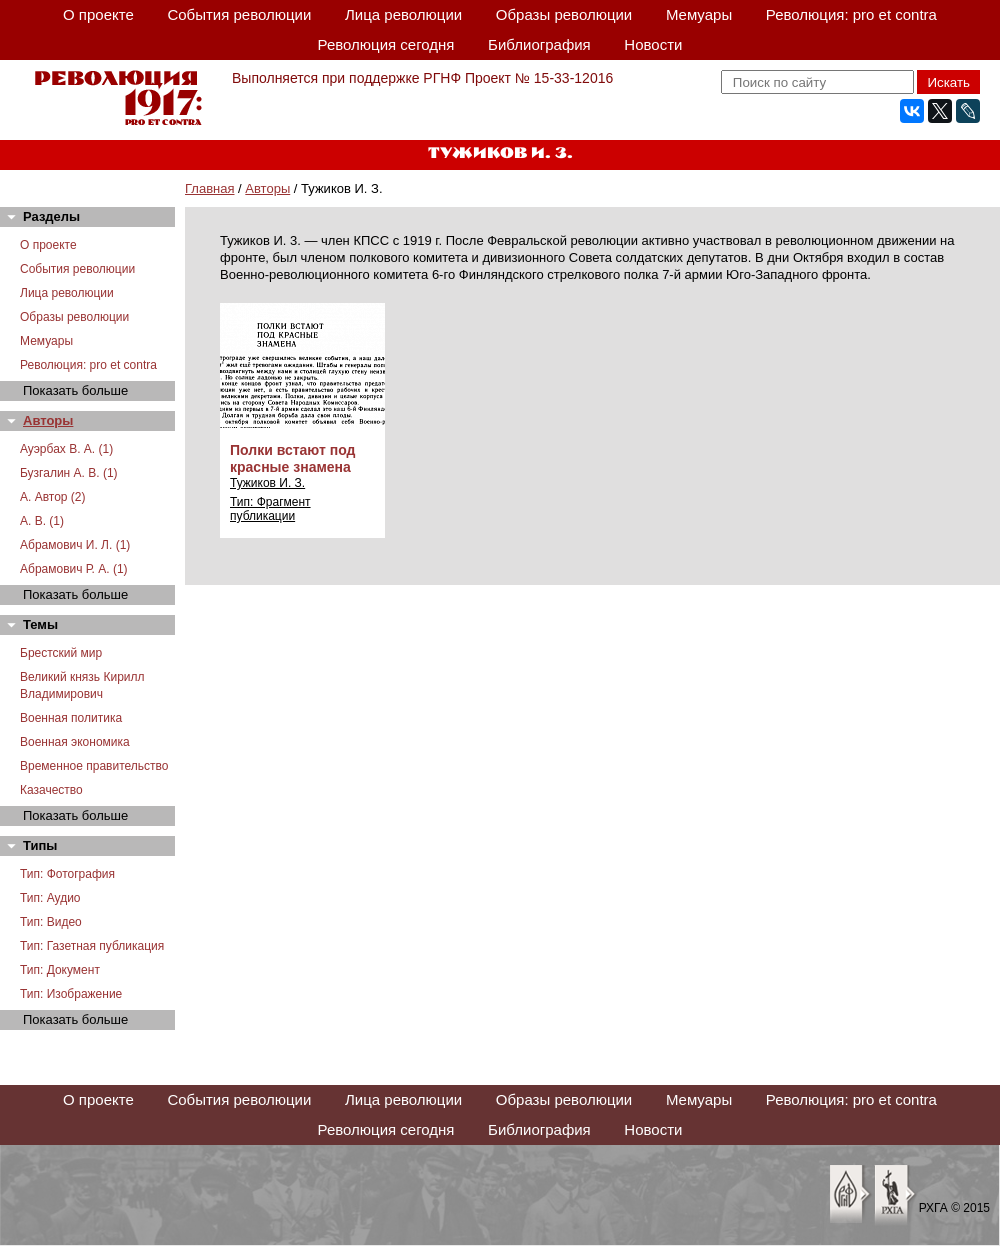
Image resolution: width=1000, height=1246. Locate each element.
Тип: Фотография (67, 874)
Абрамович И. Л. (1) (75, 545)
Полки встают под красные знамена (292, 458)
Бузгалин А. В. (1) (69, 473)
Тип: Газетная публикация (92, 946)
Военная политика (71, 718)
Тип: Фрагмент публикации (270, 509)
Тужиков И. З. (267, 483)
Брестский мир (61, 653)
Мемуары (699, 14)
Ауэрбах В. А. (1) (66, 449)
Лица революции (403, 14)
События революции (239, 14)
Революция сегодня (386, 44)
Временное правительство (94, 766)
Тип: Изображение (71, 994)
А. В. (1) (42, 521)
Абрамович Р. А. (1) (74, 569)
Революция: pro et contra (851, 14)
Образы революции (564, 14)
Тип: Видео (51, 922)
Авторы (267, 188)
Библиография (539, 44)
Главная (209, 188)
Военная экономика (75, 742)
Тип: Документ (60, 970)
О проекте (98, 14)
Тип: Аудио (50, 898)
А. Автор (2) (53, 497)
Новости (653, 44)
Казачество (51, 790)
